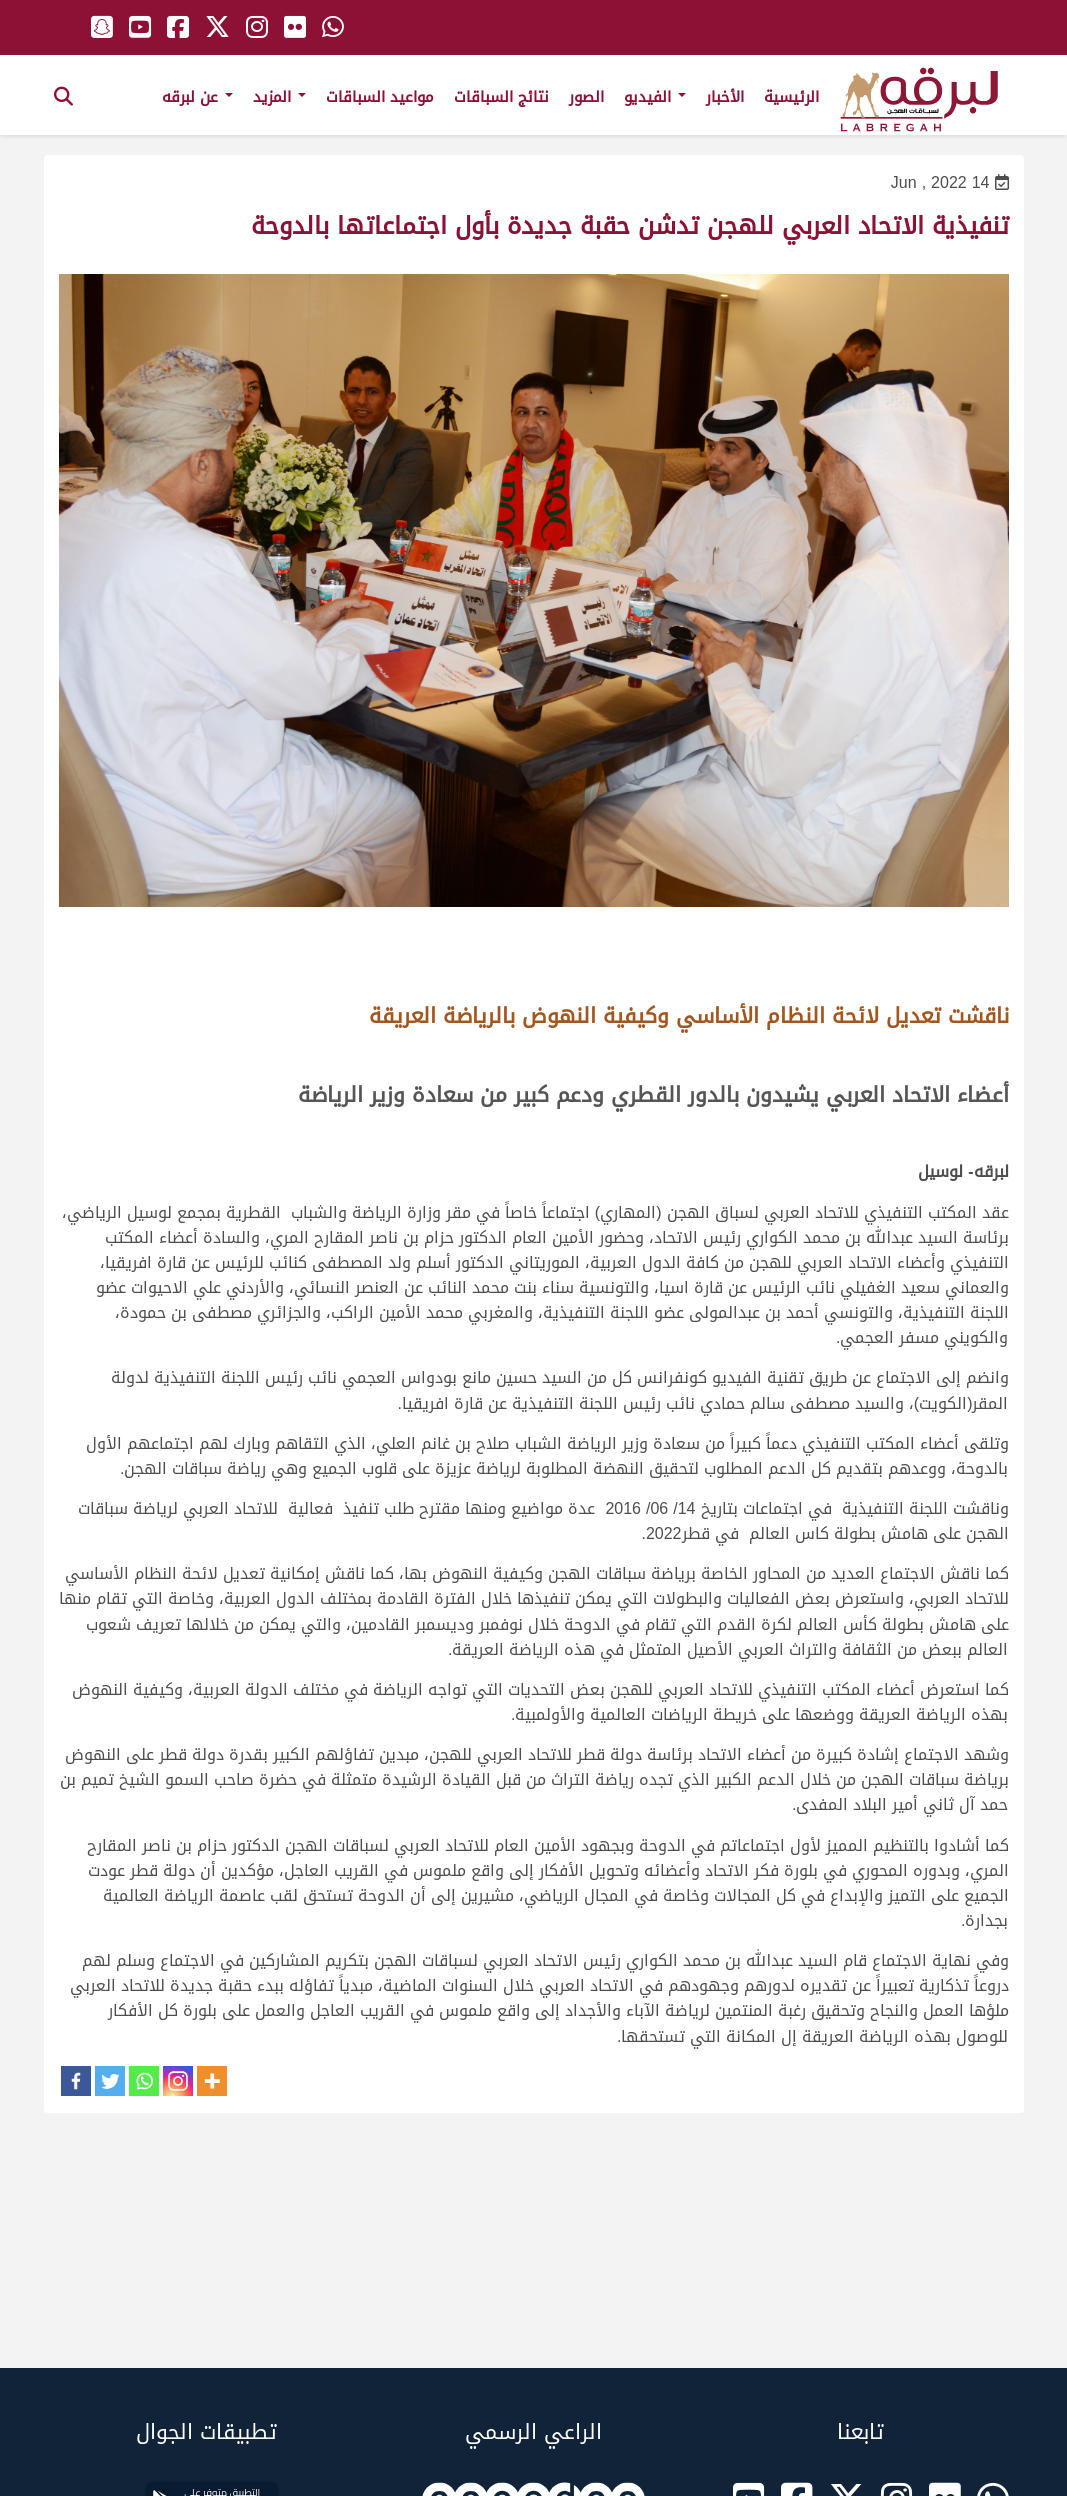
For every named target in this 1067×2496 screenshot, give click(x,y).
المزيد (279, 97)
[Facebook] (76, 2081)
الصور (586, 97)
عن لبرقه (197, 97)
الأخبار (725, 97)
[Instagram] (178, 2081)
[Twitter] (110, 2081)
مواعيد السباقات (380, 97)
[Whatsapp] (144, 2081)
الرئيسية (791, 97)
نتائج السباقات (501, 97)
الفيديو (655, 97)
